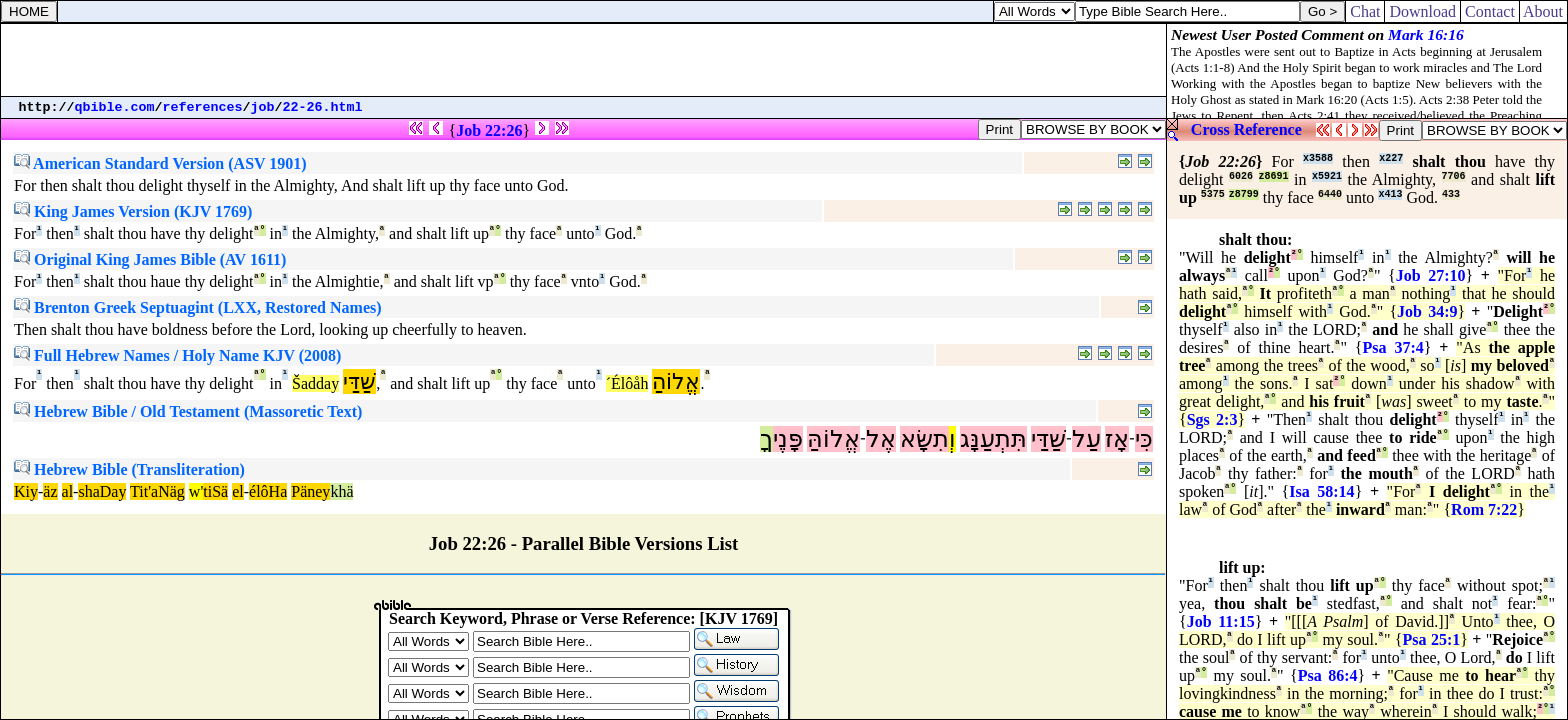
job (263, 107)
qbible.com (115, 107)
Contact (1490, 11)
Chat (1365, 11)
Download (1422, 11)
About (1543, 11)
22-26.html (323, 107)
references (203, 107)
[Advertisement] (584, 60)
